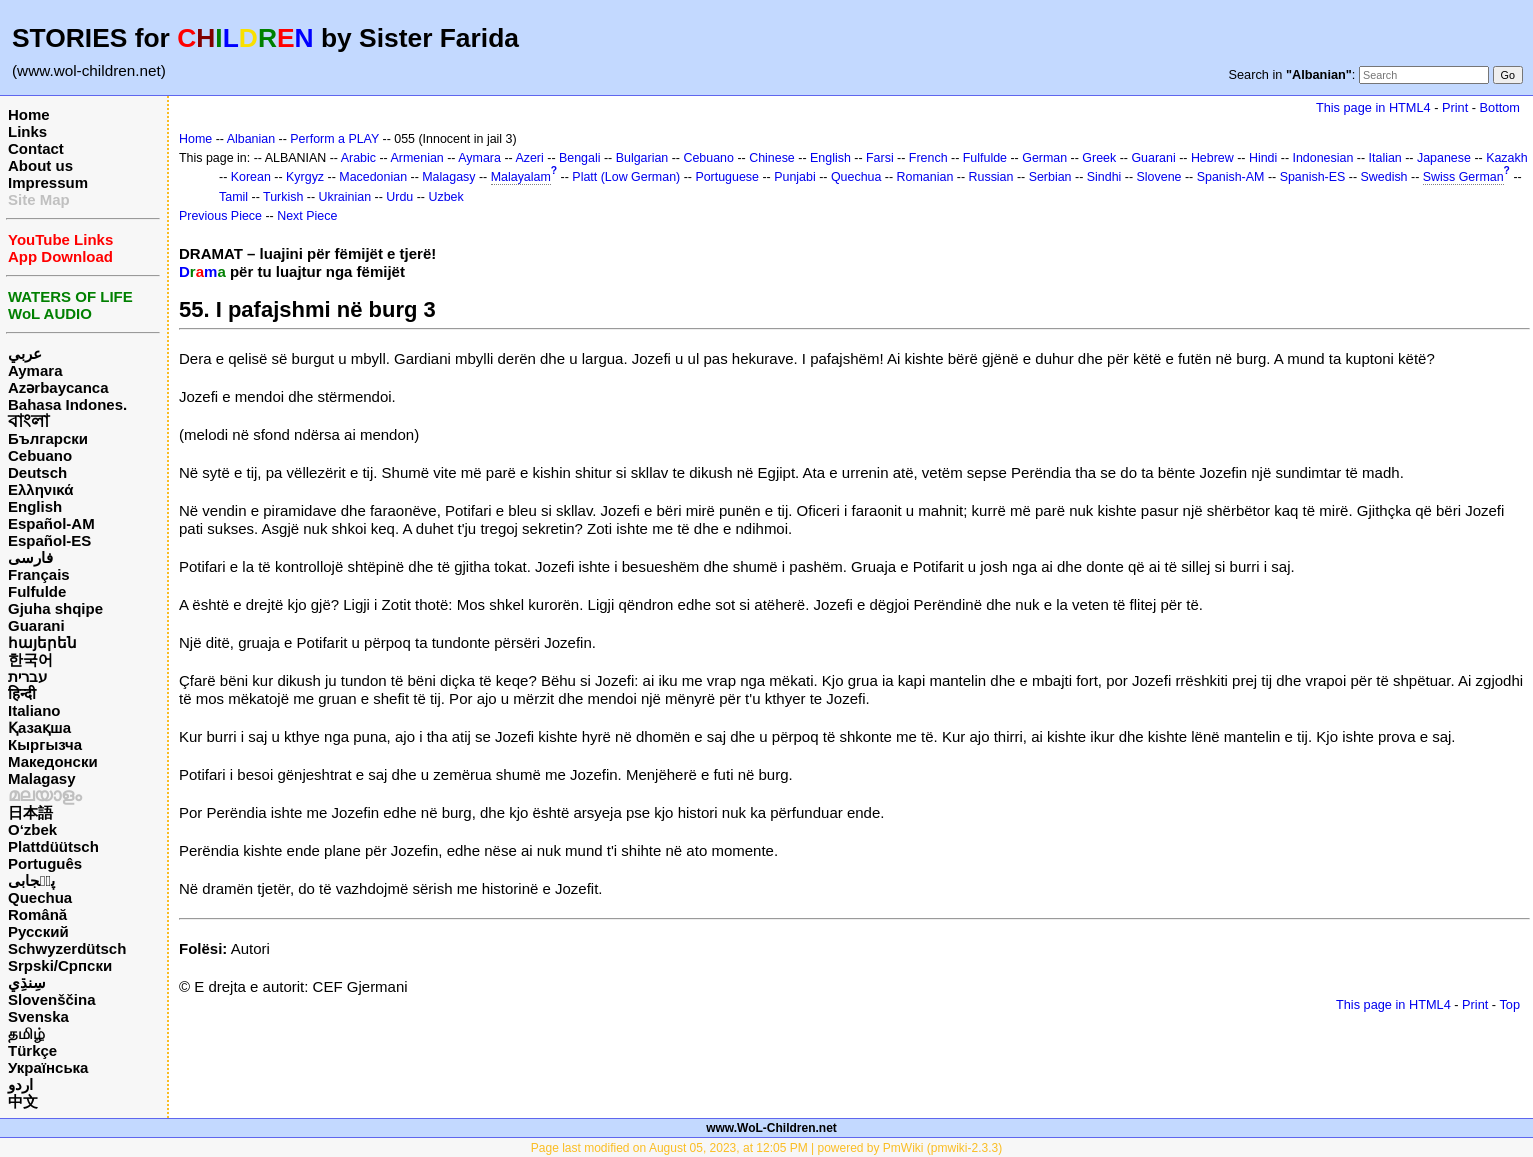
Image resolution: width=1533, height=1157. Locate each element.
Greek (1099, 158)
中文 (23, 1101)
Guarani (36, 625)
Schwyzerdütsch (67, 948)
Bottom (1500, 107)
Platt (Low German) (626, 177)
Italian (1385, 158)
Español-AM (51, 523)
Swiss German (1463, 177)
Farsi (880, 158)
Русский (38, 931)
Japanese (1444, 158)
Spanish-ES (1313, 177)
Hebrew (1212, 158)
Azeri (529, 158)
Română (37, 914)
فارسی (30, 557)
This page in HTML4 (1373, 107)
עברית (27, 676)
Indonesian (1323, 158)
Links (27, 131)
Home (29, 114)
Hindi (1263, 158)
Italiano (34, 710)
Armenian (417, 158)
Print (1455, 107)
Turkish (283, 197)
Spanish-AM (1231, 177)
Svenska (38, 1016)
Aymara (35, 370)
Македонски (53, 761)
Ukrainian (345, 197)
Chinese (772, 158)
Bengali (580, 158)
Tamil (233, 197)
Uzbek (445, 197)
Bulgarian (642, 158)
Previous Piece (220, 216)
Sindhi (1104, 177)
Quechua (40, 897)
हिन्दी (22, 693)
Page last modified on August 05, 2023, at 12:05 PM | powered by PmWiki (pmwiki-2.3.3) (766, 1148)
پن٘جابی (31, 880)
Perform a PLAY (334, 139)
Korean (251, 177)
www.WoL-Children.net (771, 1128)
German (1044, 158)
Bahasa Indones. (67, 404)
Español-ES (49, 540)
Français (39, 574)
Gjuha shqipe (55, 608)
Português (45, 863)
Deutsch (37, 472)
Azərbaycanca (58, 387)
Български (48, 438)
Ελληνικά (40, 489)
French (928, 158)
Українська (48, 1067)
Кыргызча (45, 744)
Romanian (925, 177)
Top (1509, 1004)
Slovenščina (52, 999)
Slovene (1159, 177)
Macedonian (373, 177)
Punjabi (795, 177)
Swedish (1384, 177)
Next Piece (307, 216)
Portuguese (727, 177)
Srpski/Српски (60, 965)
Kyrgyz (305, 177)
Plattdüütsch (53, 846)
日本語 (30, 812)
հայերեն (42, 642)
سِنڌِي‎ (27, 982)
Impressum (48, 182)
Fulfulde (37, 591)
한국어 (30, 659)
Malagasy (42, 778)
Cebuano (40, 455)
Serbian (1050, 177)
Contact (36, 148)
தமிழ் (26, 1033)
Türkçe (32, 1050)
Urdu (399, 197)
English (35, 506)
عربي (25, 353)
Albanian (251, 139)
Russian (991, 177)
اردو (20, 1084)
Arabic (358, 158)
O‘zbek (32, 829)
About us (40, 165)
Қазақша (39, 727)
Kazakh (1507, 158)
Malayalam (521, 177)
